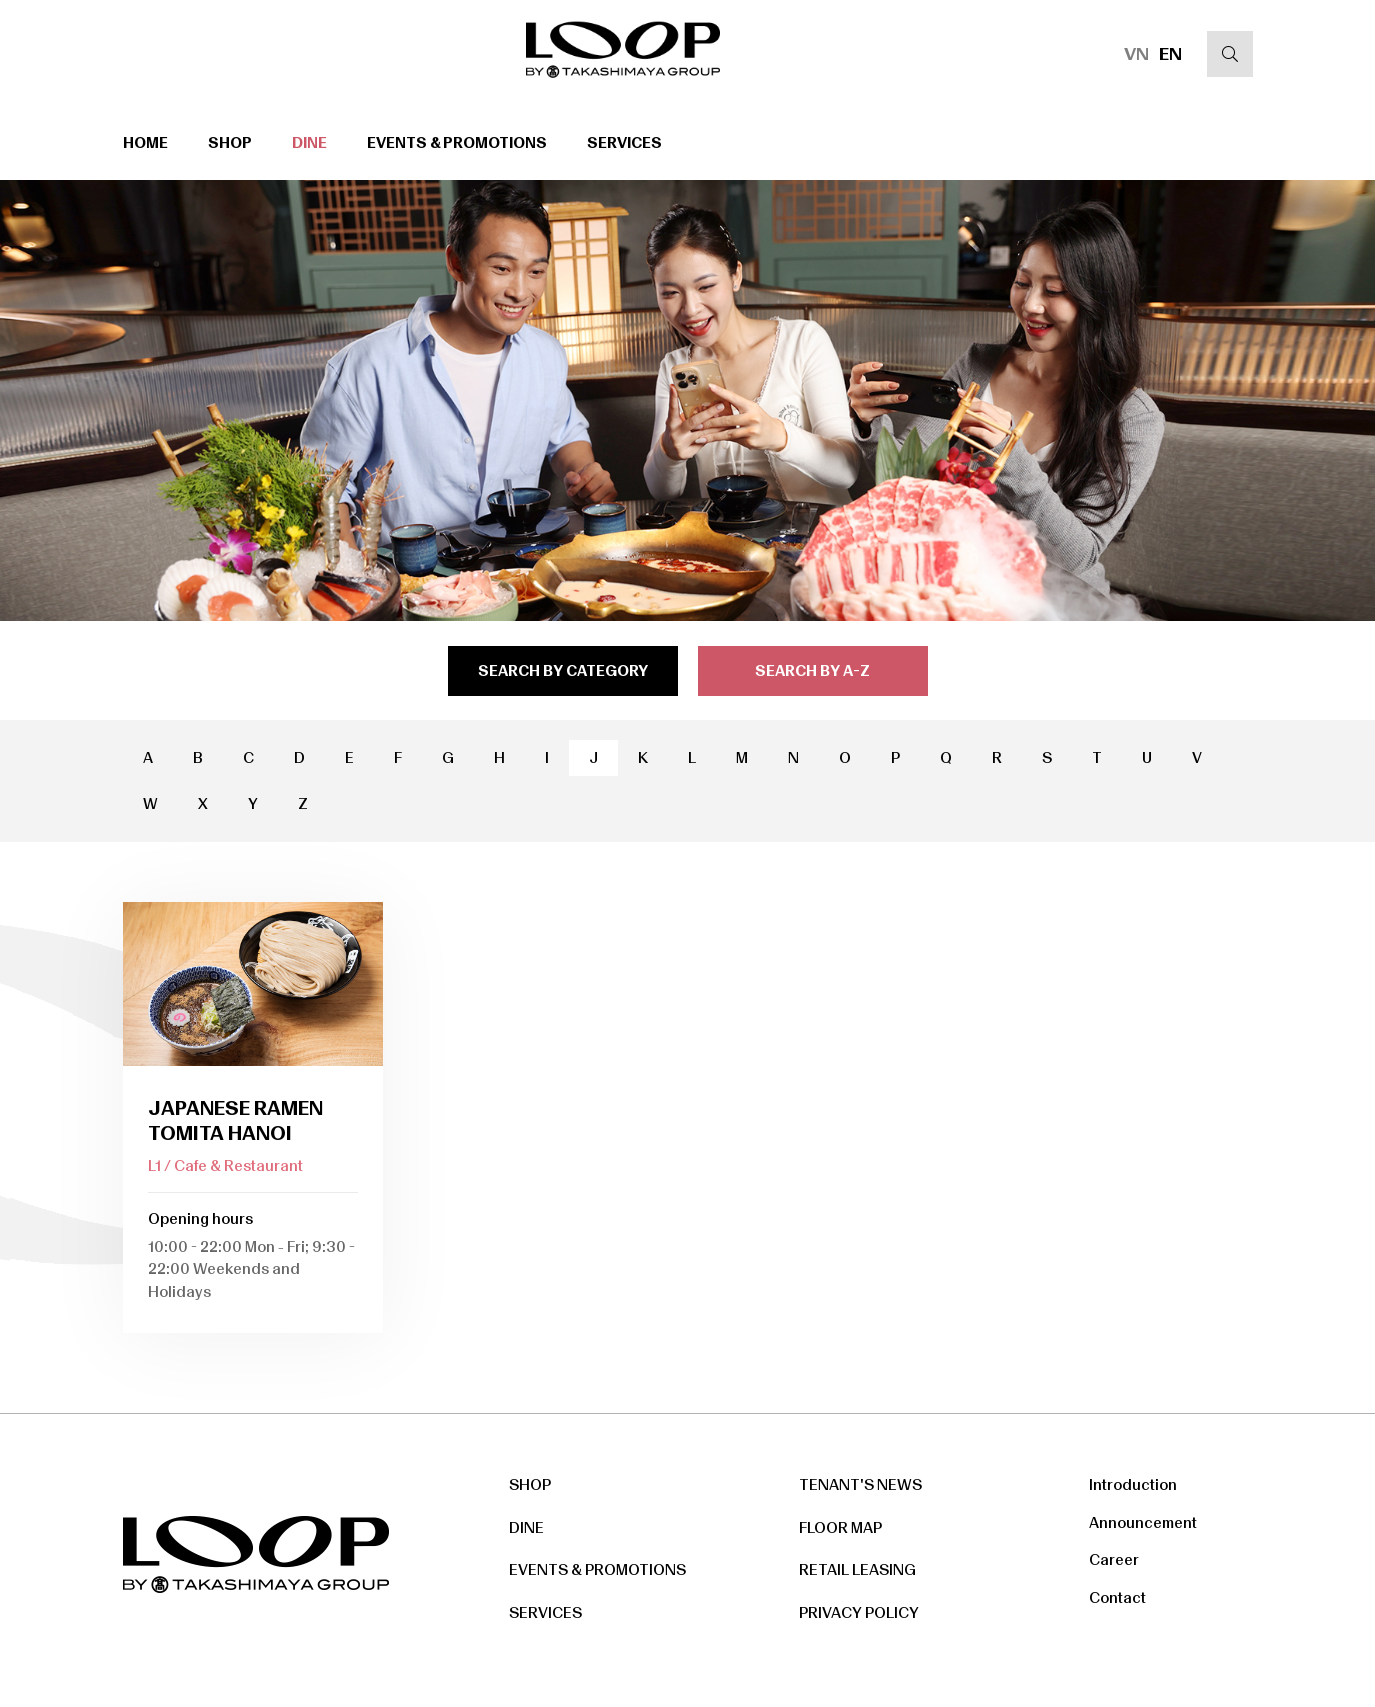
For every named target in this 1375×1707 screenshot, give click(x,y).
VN (1136, 54)
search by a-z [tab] (812, 671)
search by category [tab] (563, 671)
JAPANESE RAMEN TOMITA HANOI (235, 1120)
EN (1170, 54)
